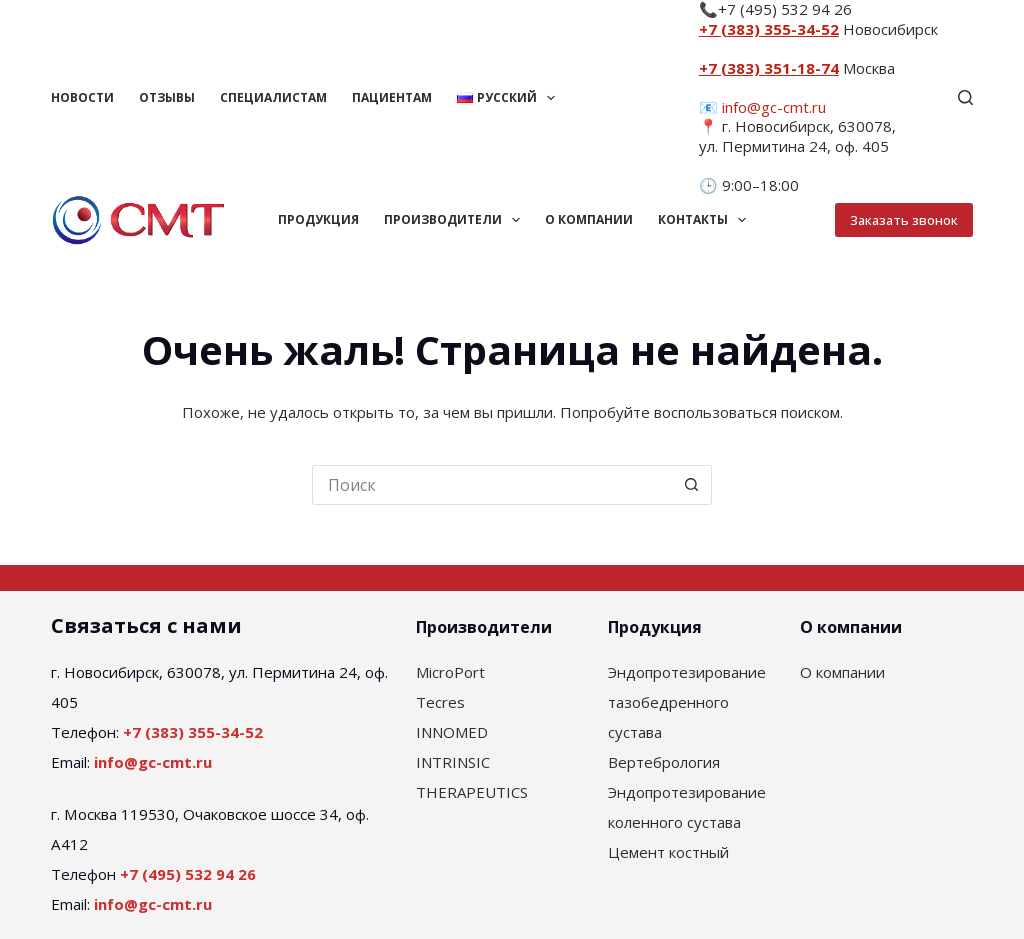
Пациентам (392, 97)
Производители (456, 220)
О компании (589, 219)
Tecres (440, 702)
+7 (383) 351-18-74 (769, 68)
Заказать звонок (904, 220)
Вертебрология (664, 762)
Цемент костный (668, 852)
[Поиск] (965, 97)
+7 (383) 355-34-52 (769, 29)
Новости (82, 97)
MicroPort (450, 672)
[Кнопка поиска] (692, 485)
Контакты (706, 220)
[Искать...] (492, 485)
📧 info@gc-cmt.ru (762, 107)
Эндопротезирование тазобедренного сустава (687, 702)
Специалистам (273, 97)
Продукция (318, 219)
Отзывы (167, 97)
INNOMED (452, 732)
